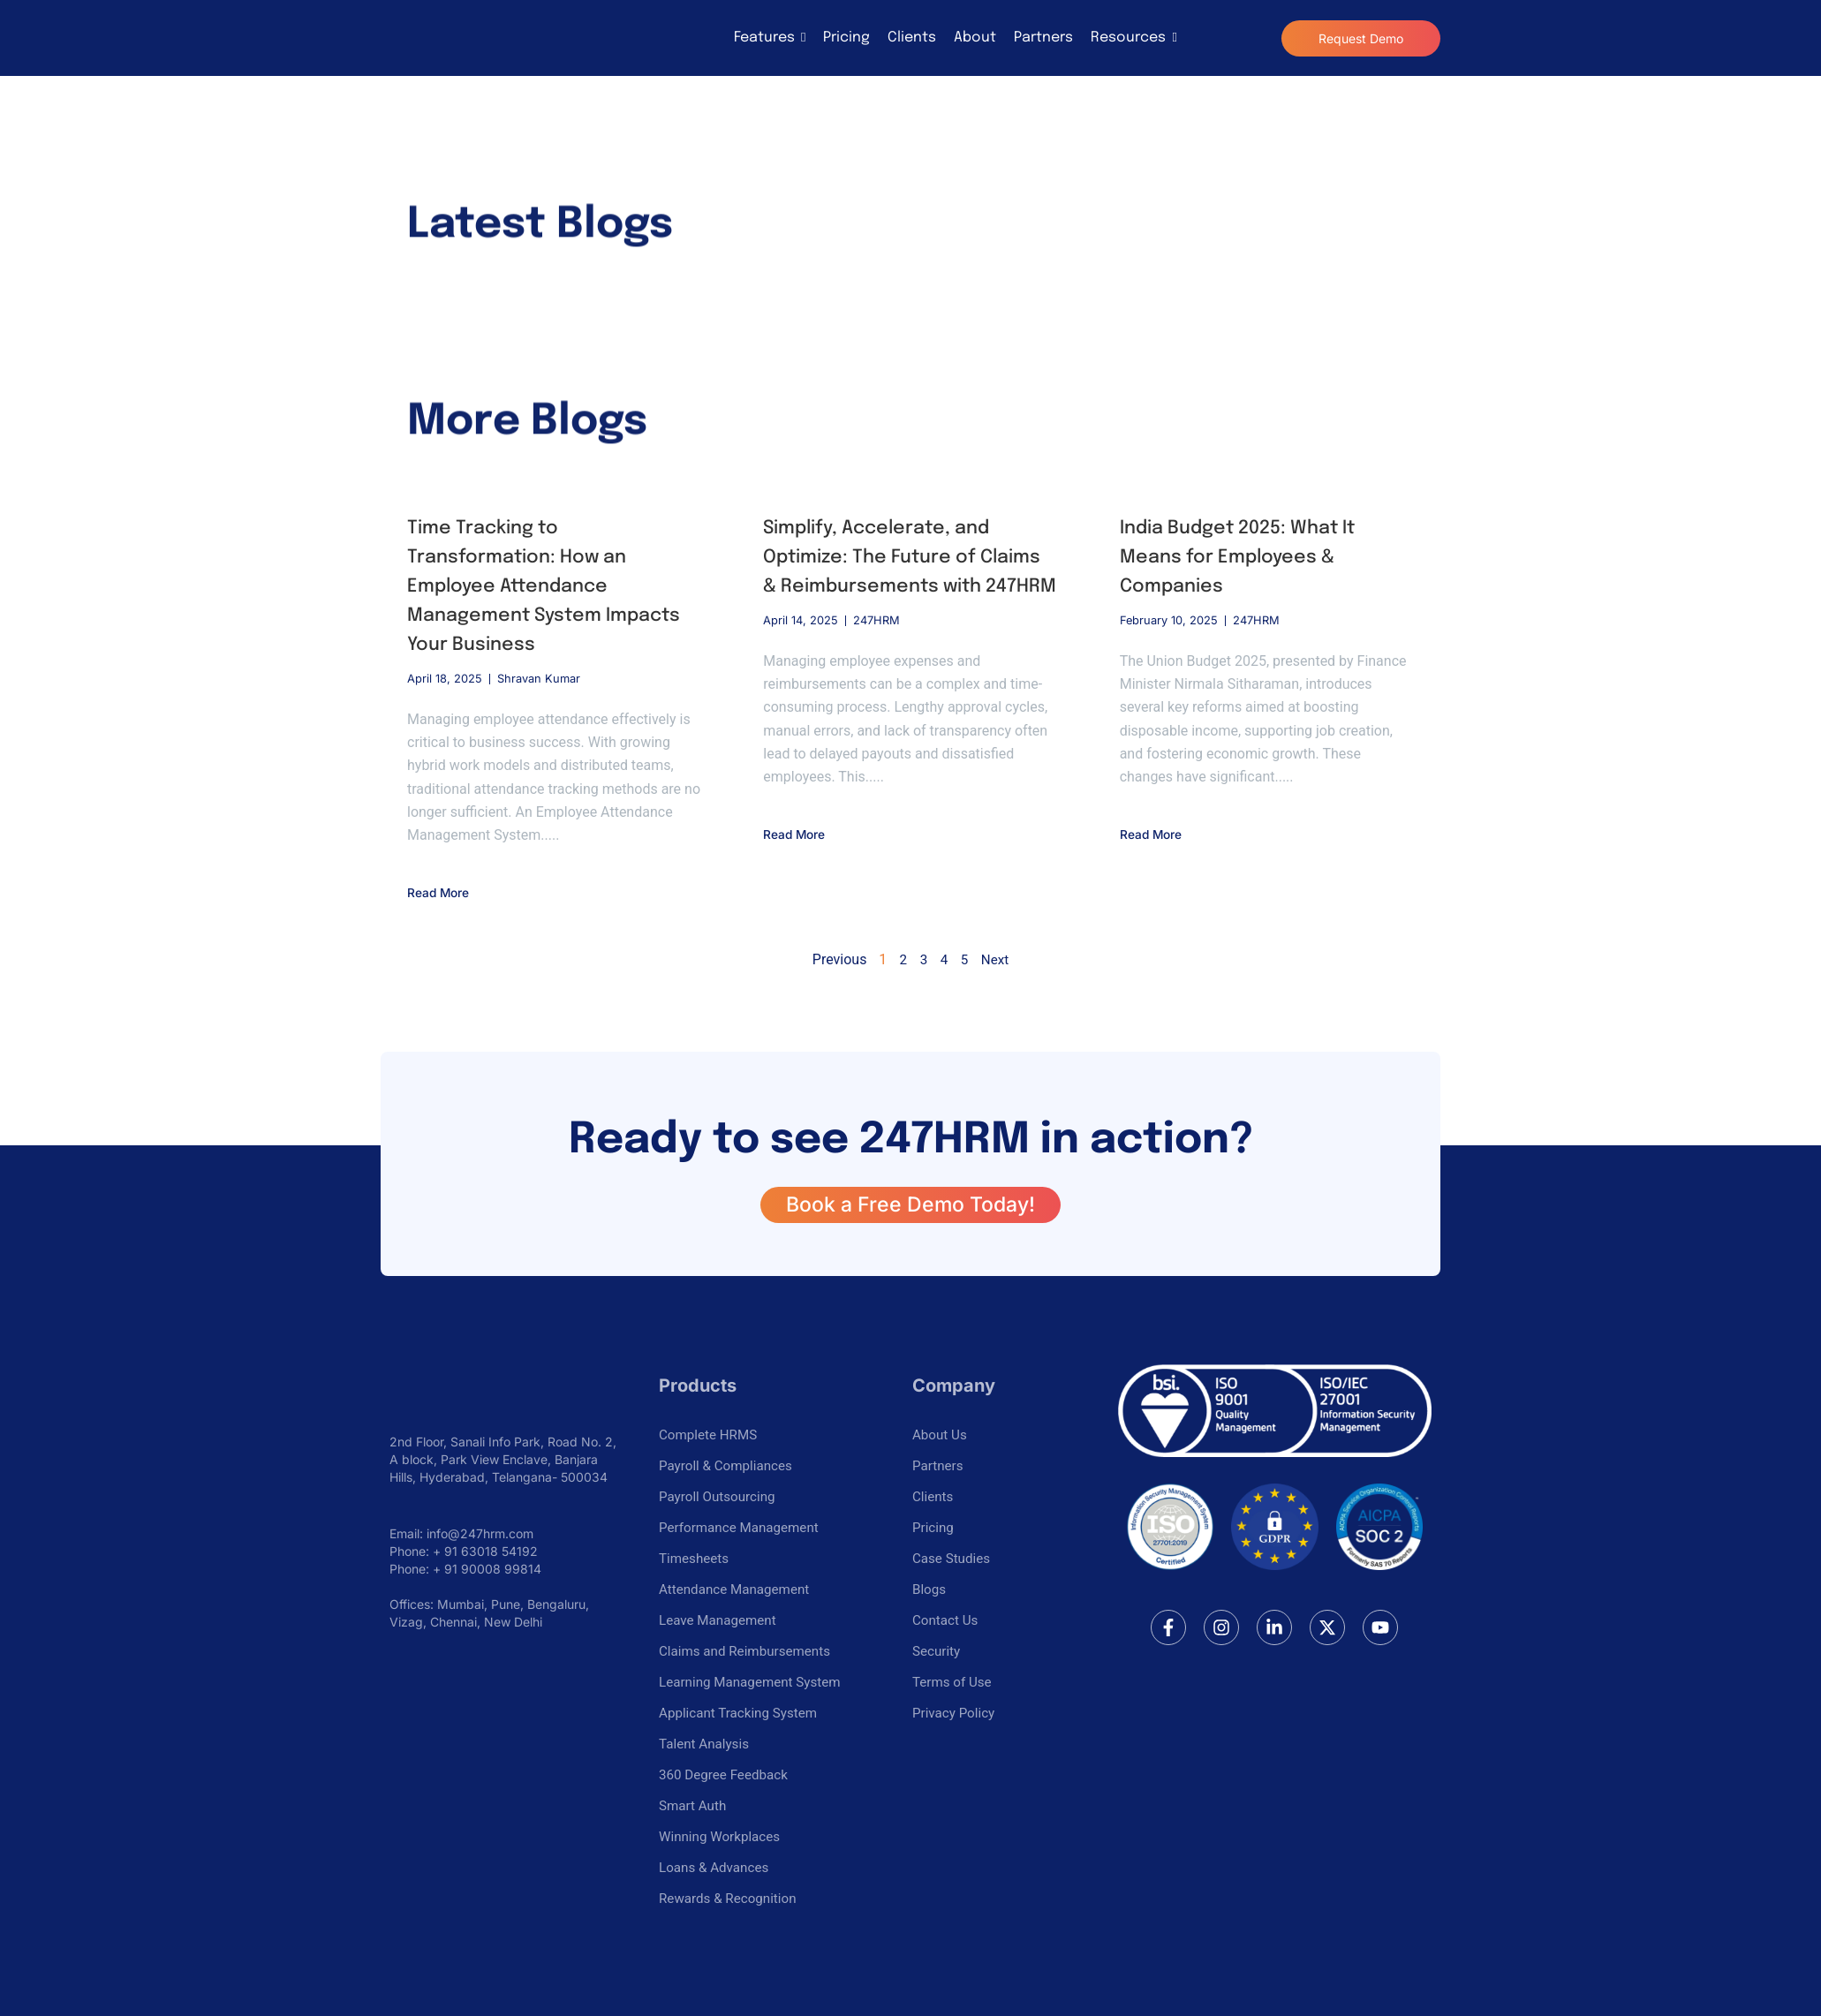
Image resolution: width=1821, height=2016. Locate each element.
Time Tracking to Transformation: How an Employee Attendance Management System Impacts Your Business (551, 586)
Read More (443, 892)
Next (994, 958)
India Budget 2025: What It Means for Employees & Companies (1246, 557)
